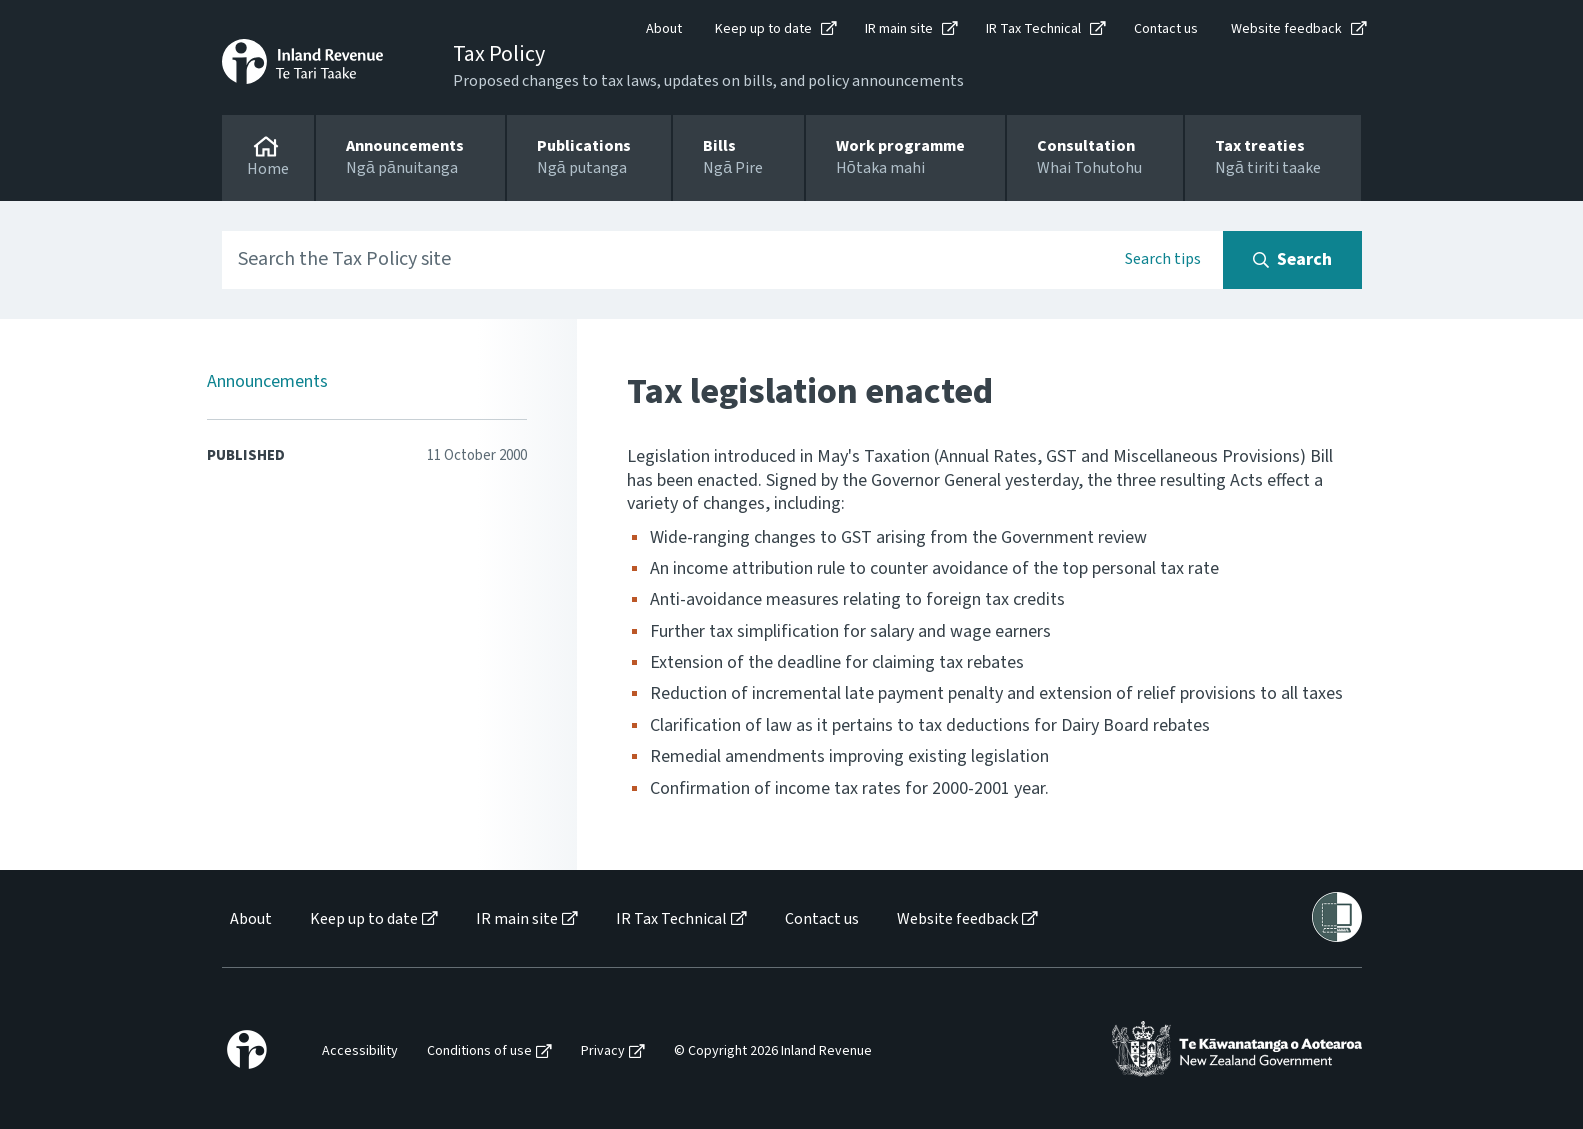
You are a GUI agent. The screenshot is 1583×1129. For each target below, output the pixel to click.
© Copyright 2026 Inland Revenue (773, 1051)
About (664, 29)
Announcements (267, 381)
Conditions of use (479, 1051)
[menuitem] (249, 919)
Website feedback (1286, 29)
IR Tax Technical (1033, 29)
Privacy (603, 1051)
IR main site (899, 29)
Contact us (1166, 29)
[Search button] (1292, 260)
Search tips (1163, 259)
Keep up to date (763, 29)
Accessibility (360, 1051)
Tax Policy (499, 54)
